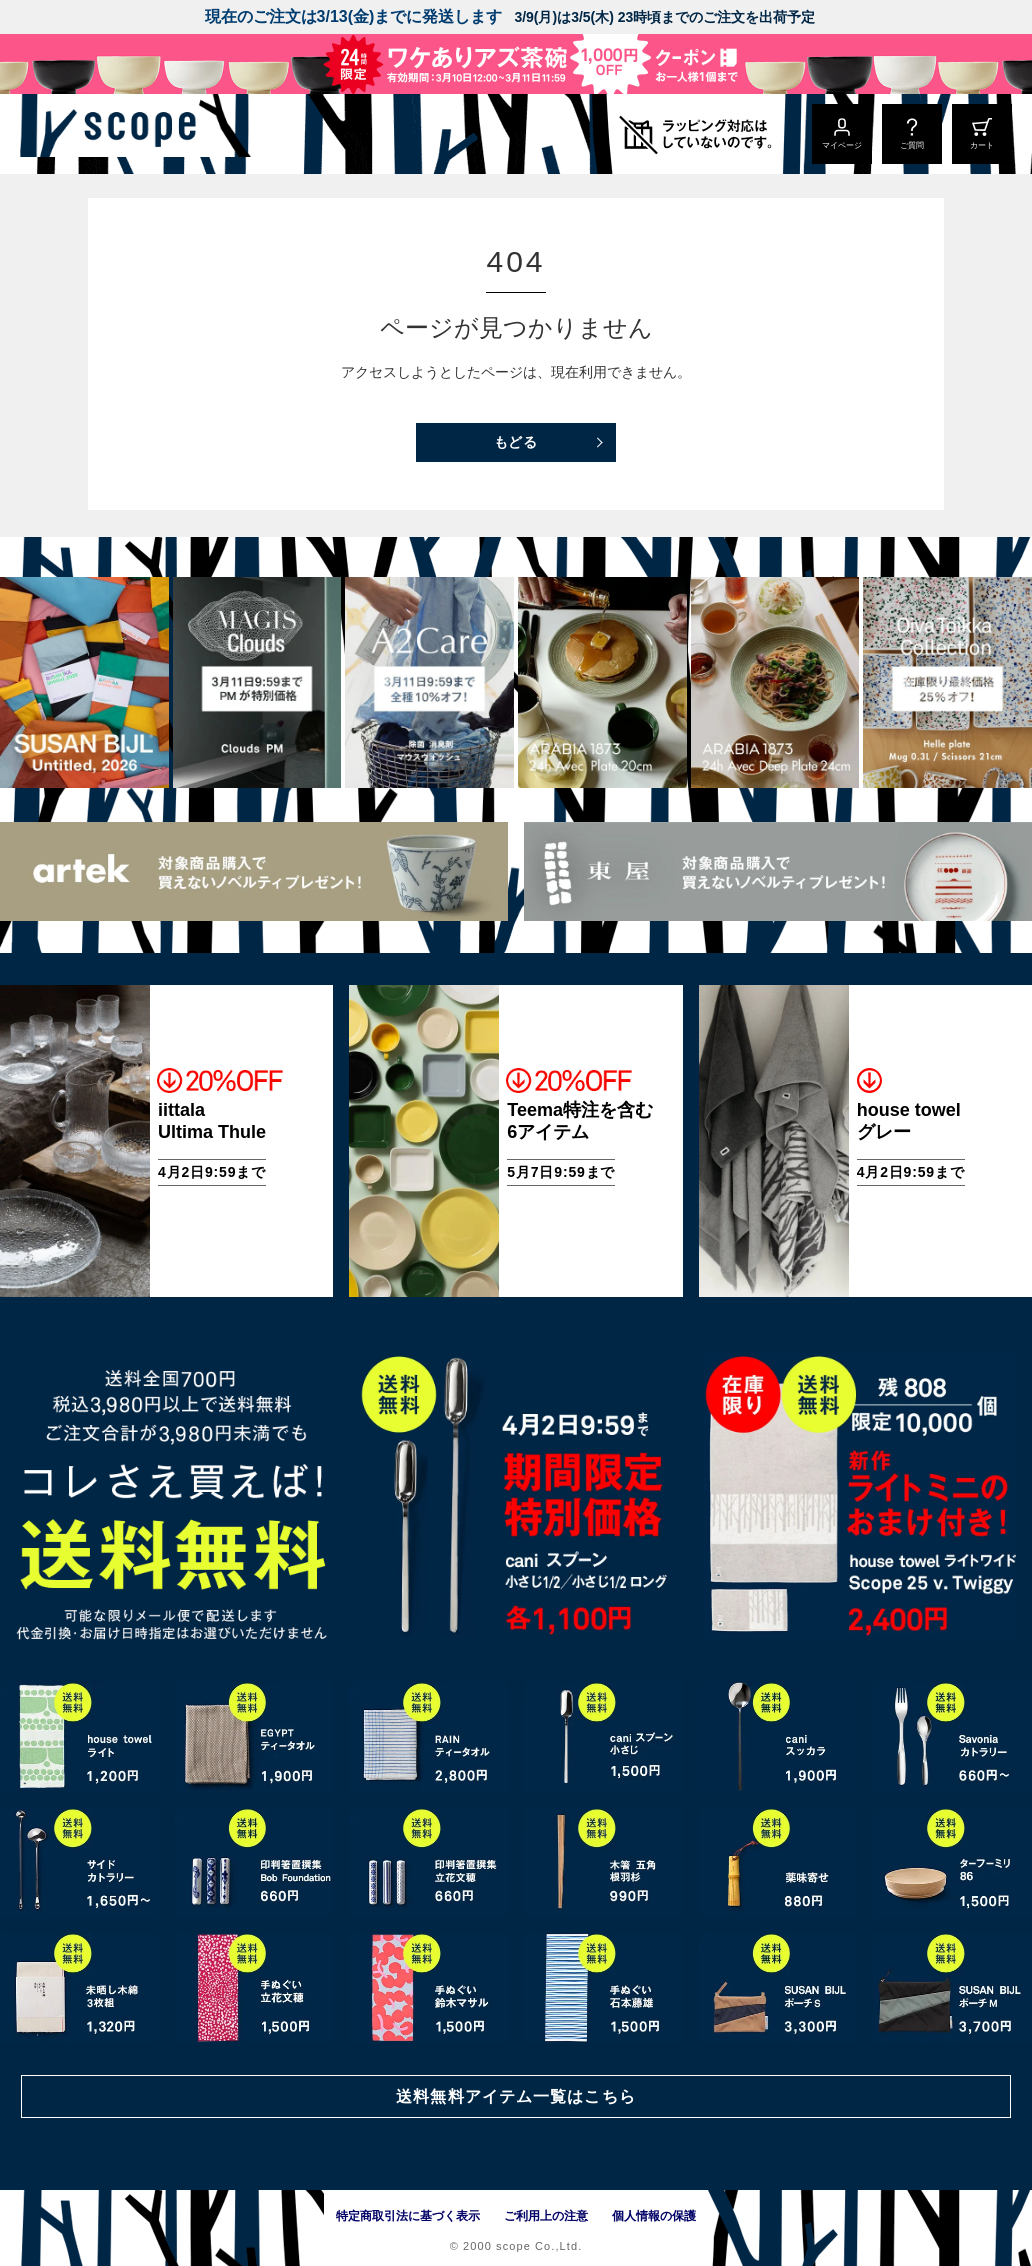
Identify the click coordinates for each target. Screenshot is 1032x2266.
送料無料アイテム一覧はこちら (516, 2094)
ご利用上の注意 (546, 2216)
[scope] (167, 134)
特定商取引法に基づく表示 (408, 2216)
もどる (516, 442)
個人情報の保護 (654, 2216)
